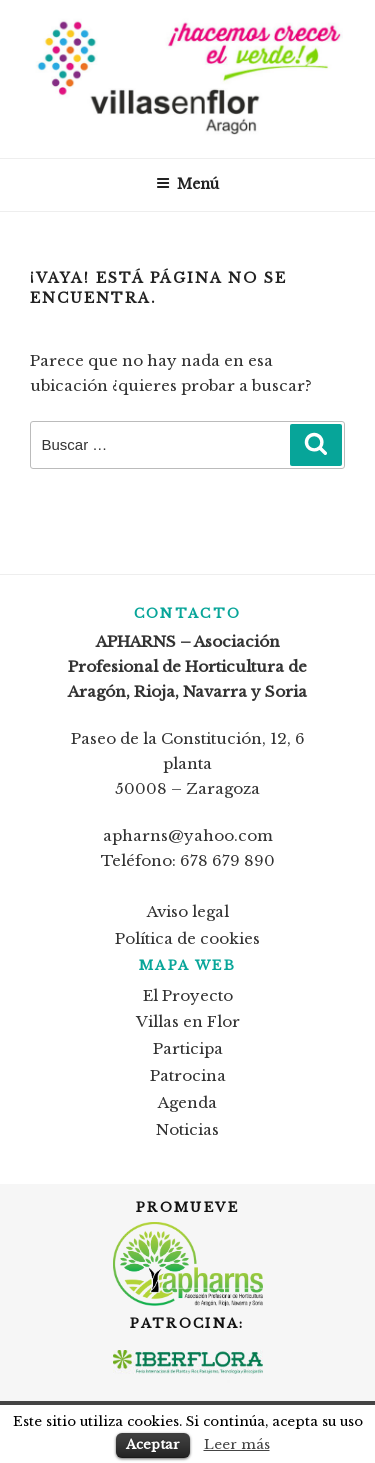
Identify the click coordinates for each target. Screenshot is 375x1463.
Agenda (187, 1102)
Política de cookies (187, 938)
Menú (187, 184)
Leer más (237, 1444)
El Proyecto (188, 995)
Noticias (187, 1129)
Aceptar (153, 1444)
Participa (188, 1048)
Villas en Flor (188, 1021)
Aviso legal (188, 911)
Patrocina (188, 1075)
